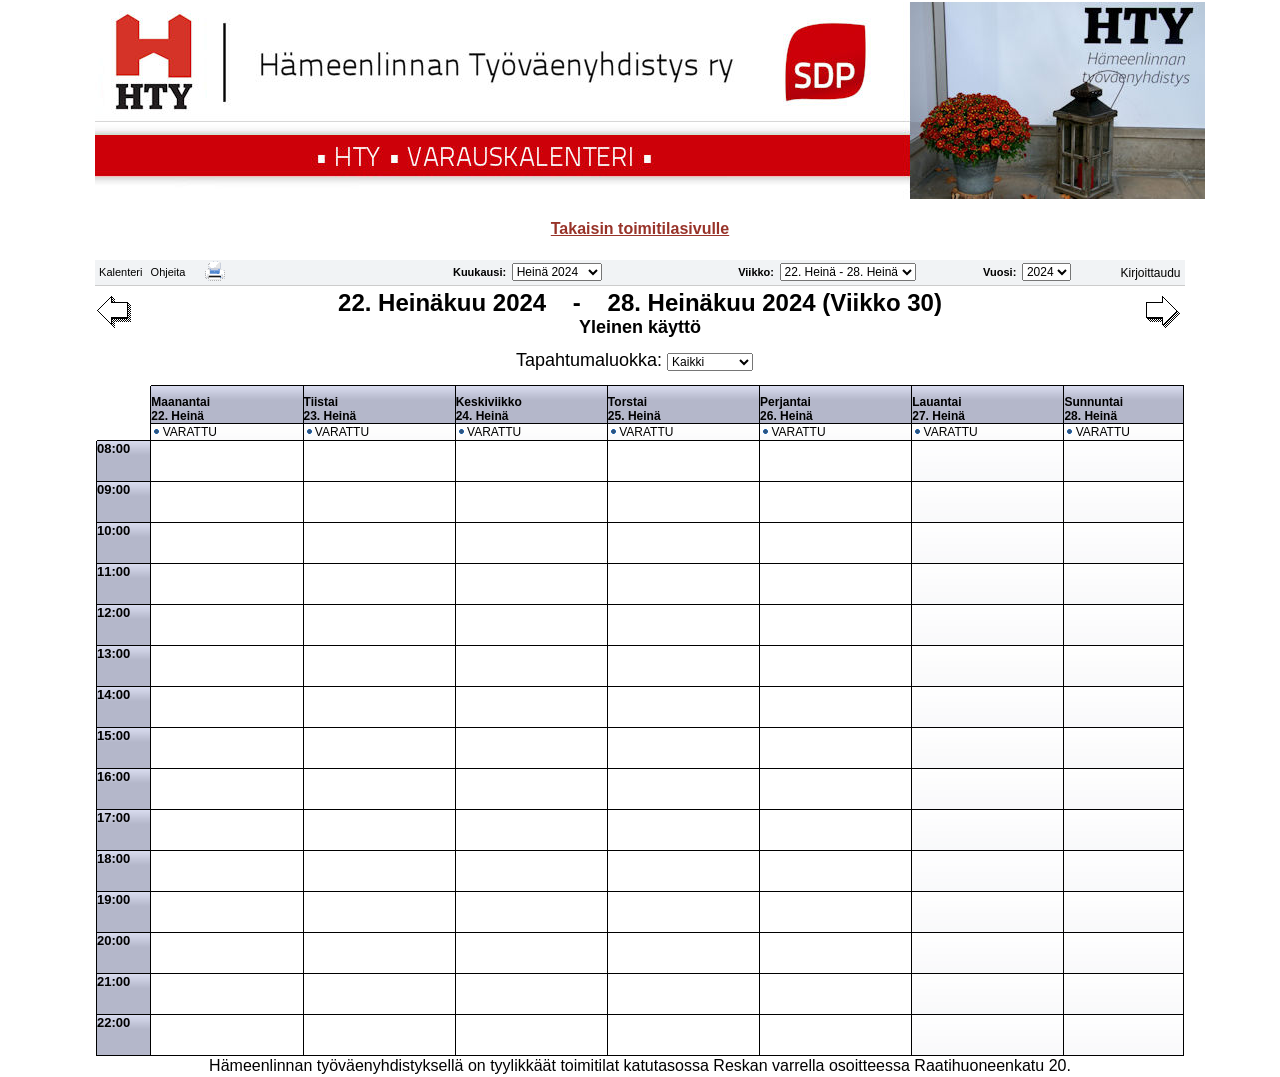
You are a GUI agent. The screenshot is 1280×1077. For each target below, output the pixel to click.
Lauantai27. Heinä (938, 409)
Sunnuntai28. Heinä (1093, 409)
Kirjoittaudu (1151, 273)
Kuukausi (478, 272)
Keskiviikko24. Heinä (489, 409)
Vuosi (998, 272)
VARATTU (190, 432)
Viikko (754, 272)
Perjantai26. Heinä (786, 409)
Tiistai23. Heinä (330, 409)
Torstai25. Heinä (634, 409)
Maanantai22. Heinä (180, 409)
